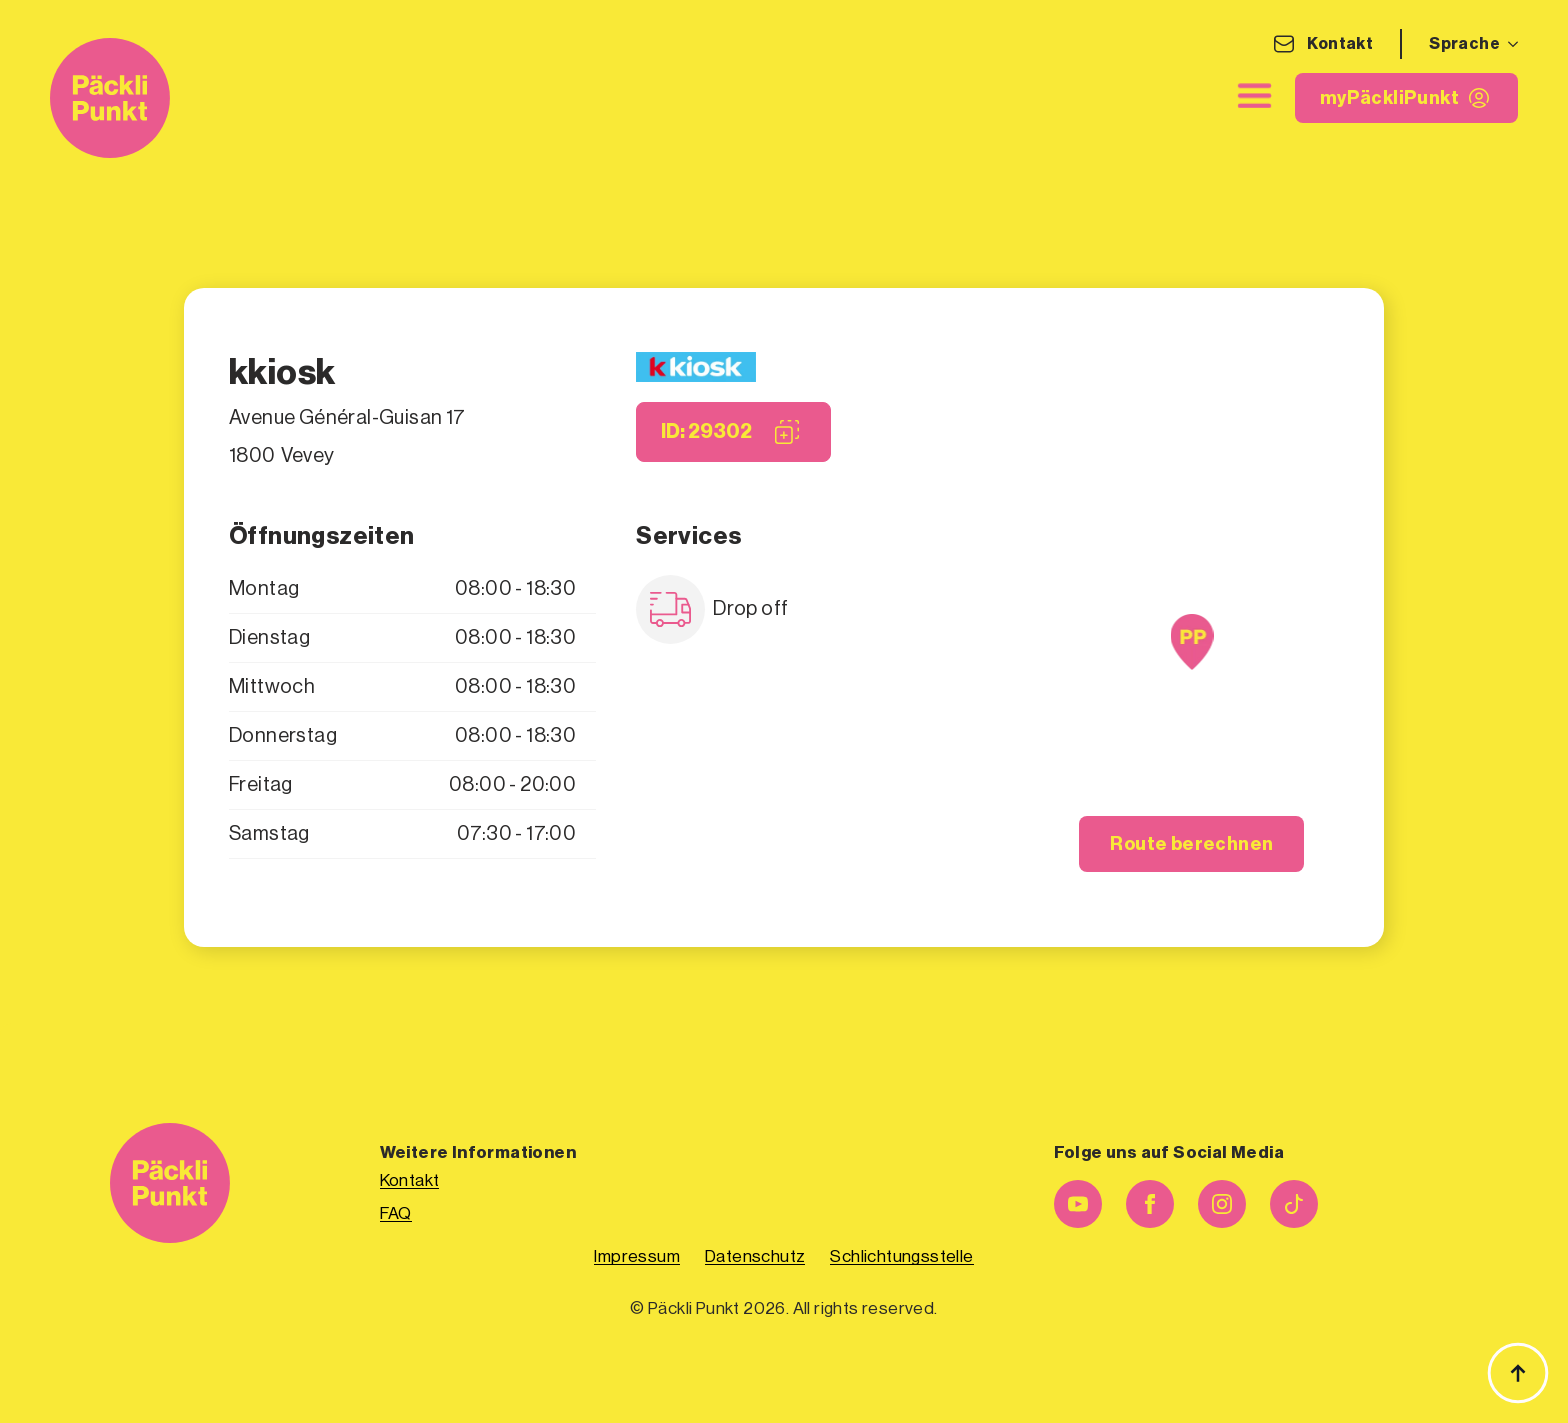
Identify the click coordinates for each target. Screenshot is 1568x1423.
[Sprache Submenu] (1509, 44)
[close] (1255, 96)
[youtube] (1078, 1204)
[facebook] (1150, 1204)
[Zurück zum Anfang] (1518, 1373)
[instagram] (1222, 1204)
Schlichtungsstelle (901, 1256)
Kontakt (1340, 44)
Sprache (1464, 44)
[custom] (1294, 1204)
